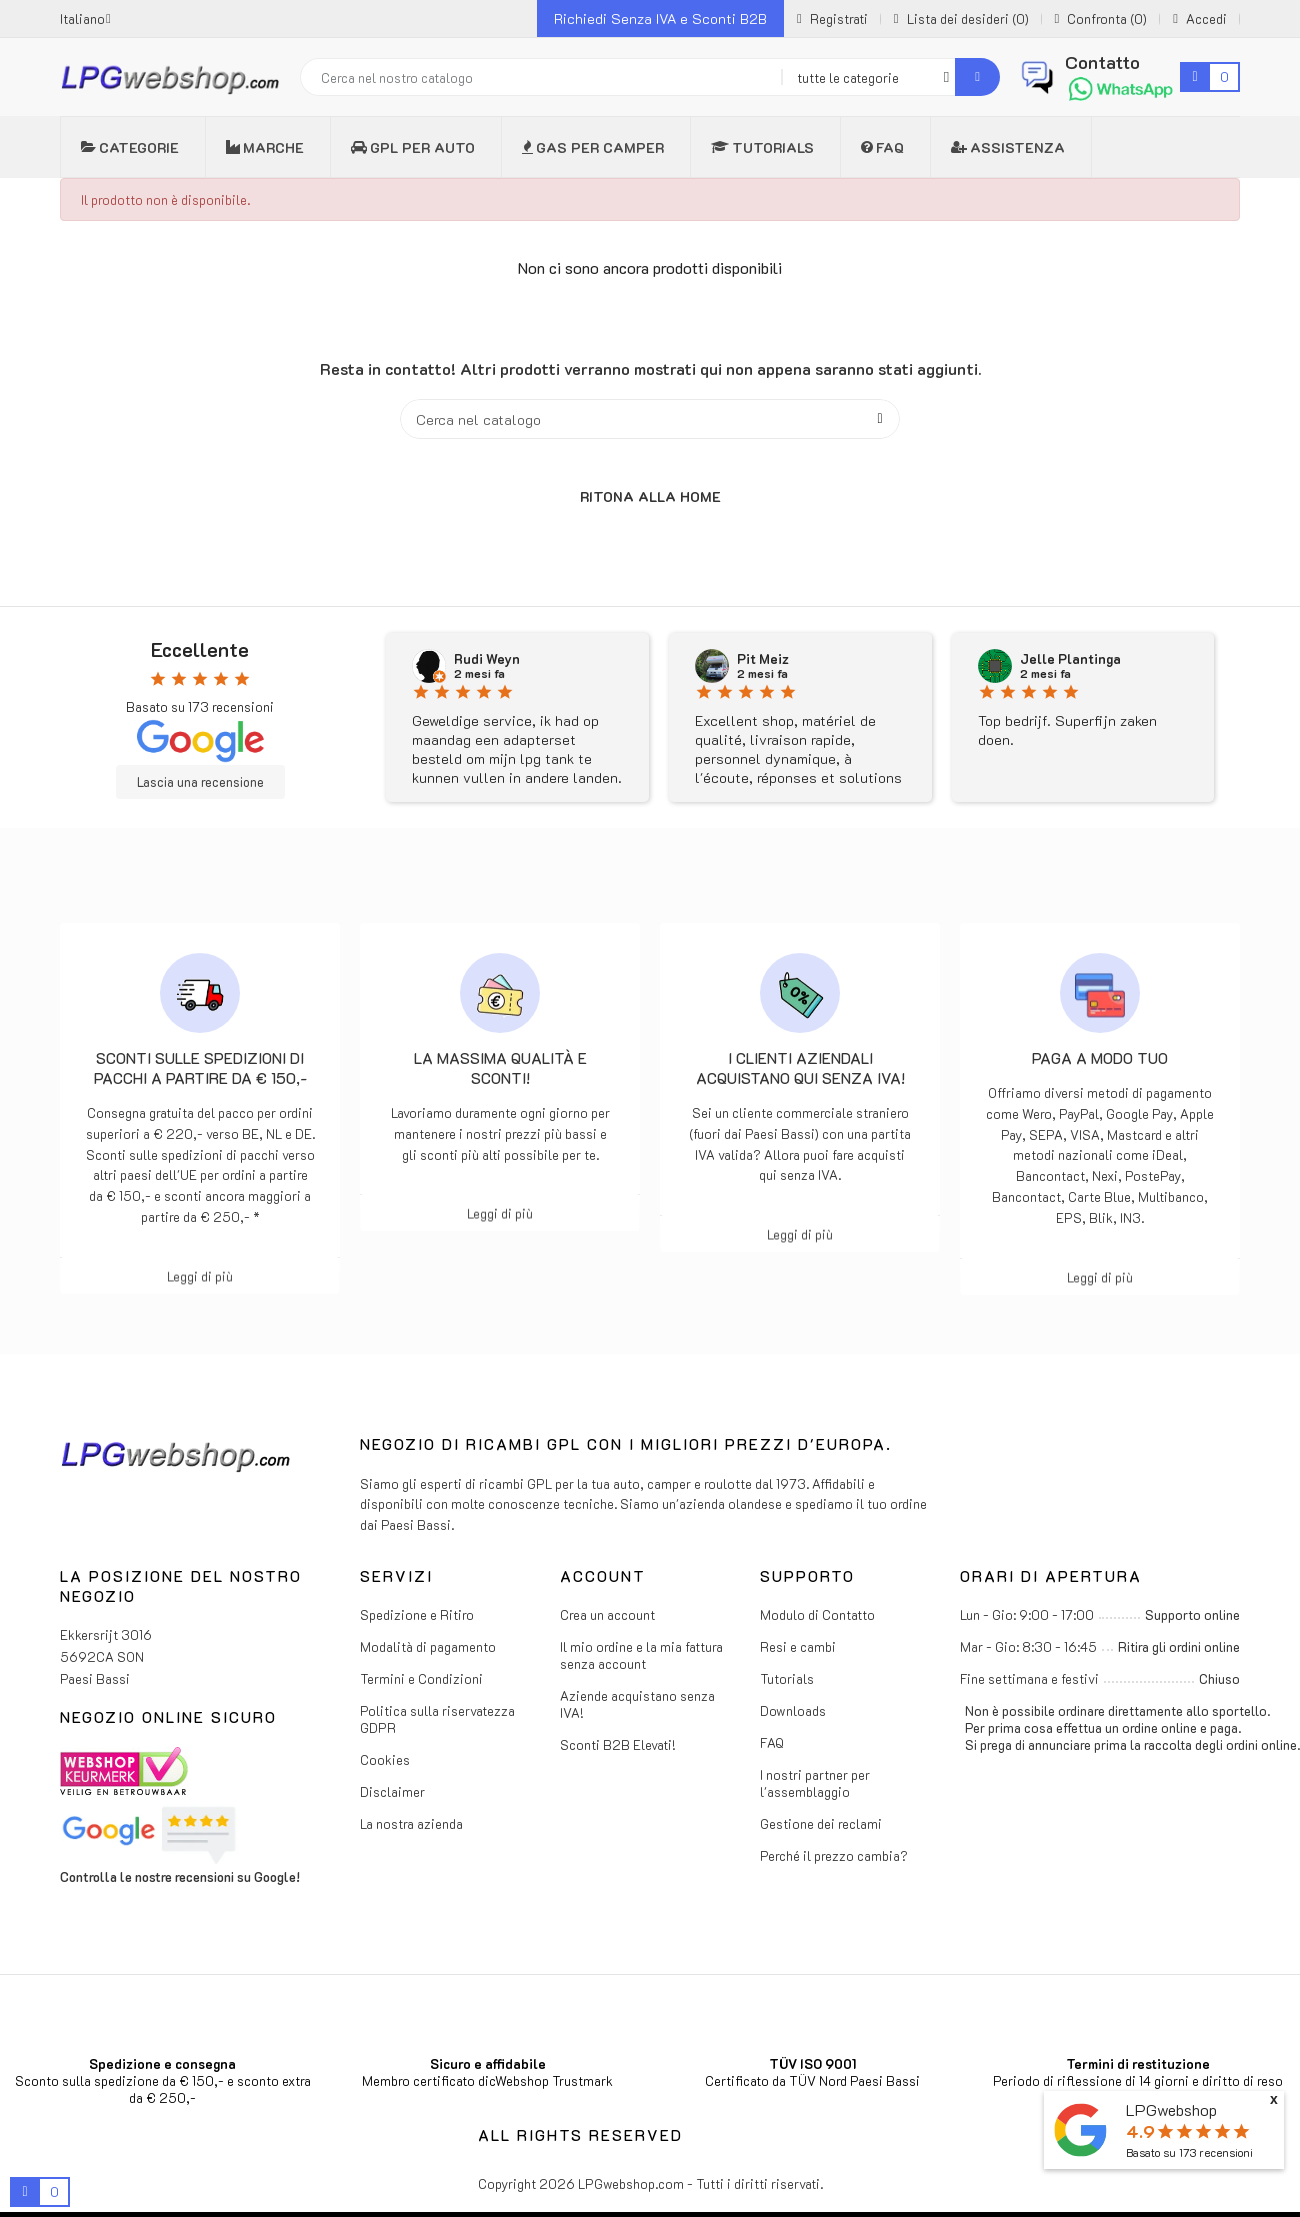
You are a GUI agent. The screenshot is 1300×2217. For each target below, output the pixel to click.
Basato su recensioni (1189, 2152)
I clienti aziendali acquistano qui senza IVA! (800, 1068)
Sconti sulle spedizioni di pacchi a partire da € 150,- (200, 1068)
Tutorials (787, 1678)
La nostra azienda (411, 1823)
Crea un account (607, 1614)
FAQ (772, 1742)
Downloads (793, 1710)
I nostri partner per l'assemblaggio (815, 1783)
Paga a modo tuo (1100, 1058)
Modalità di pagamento (428, 1646)
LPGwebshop (1171, 2109)
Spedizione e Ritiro (417, 1614)
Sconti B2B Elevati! (618, 1744)
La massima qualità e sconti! (500, 1068)
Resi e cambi (798, 1646)
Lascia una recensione (200, 782)
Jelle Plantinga (1070, 659)
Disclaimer (392, 1791)
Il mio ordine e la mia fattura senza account (641, 1655)
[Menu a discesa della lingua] (85, 18)
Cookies (385, 1759)
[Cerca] (650, 419)
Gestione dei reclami (821, 1823)
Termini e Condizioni (421, 1678)
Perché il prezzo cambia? (834, 1855)
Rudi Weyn (487, 659)
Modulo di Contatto (817, 1614)
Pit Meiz (763, 659)
